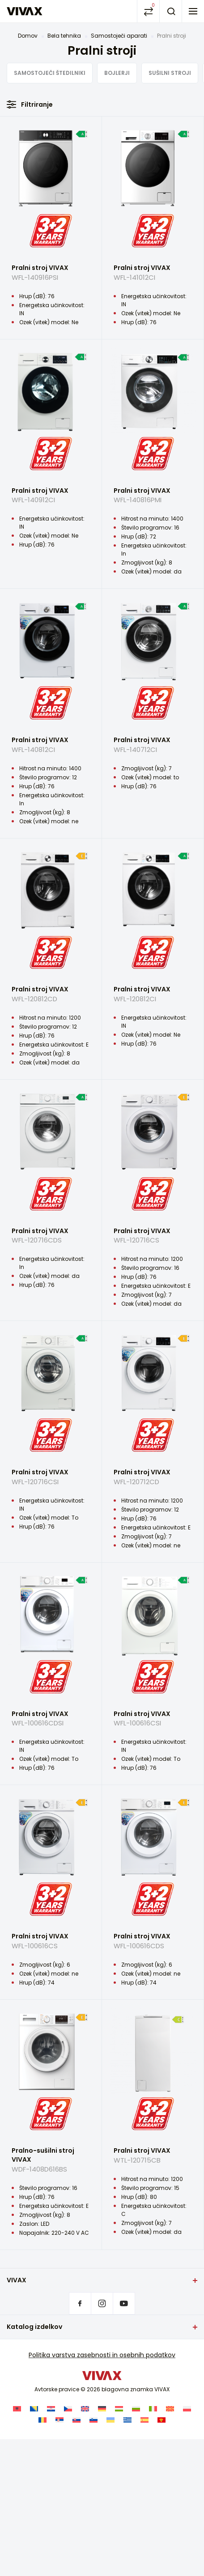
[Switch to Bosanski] (34, 2408)
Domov (28, 35)
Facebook (80, 2303)
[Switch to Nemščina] (102, 2408)
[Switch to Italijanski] (153, 2408)
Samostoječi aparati (119, 35)
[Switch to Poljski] (187, 2408)
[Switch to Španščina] (144, 2419)
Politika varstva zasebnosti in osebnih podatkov (102, 2354)
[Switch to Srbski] (59, 2419)
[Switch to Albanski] (17, 2408)
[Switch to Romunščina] (42, 2419)
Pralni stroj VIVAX (51, 276)
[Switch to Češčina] (68, 2408)
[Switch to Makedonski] (170, 2408)
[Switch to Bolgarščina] (136, 2408)
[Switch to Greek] (127, 2419)
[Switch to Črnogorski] (161, 2419)
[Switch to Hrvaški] (51, 2408)
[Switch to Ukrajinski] (110, 2419)
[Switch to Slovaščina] (76, 2419)
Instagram (102, 2303)
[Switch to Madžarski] (119, 2408)
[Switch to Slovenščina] (93, 2419)
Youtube (124, 2303)
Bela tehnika (64, 35)
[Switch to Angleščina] (85, 2408)
